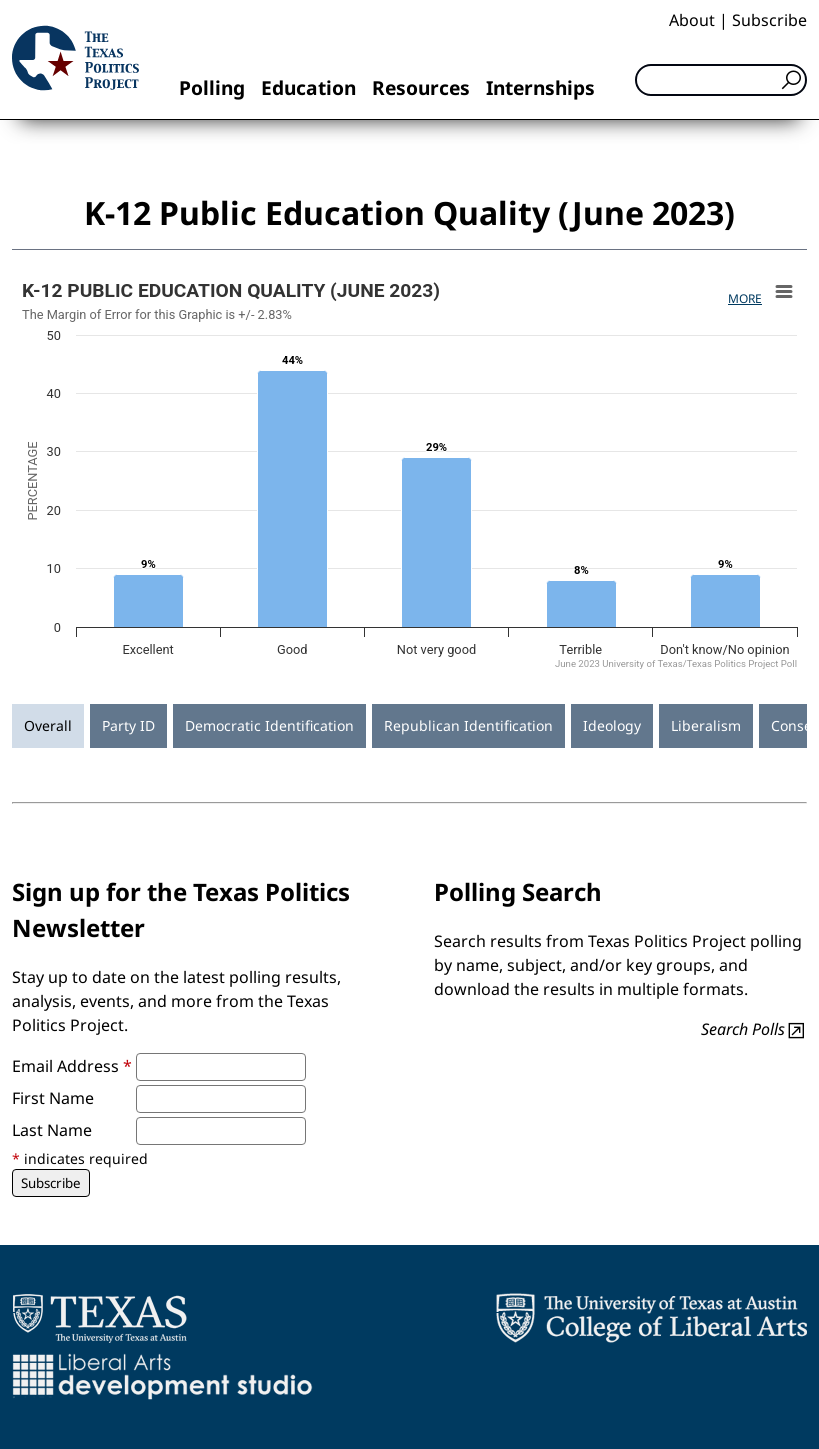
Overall (48, 725)
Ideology (612, 725)
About (692, 20)
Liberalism (706, 725)
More (745, 298)
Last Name (52, 1130)
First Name (53, 1098)
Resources (421, 87)
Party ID (128, 725)
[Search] (721, 80)
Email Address (72, 1066)
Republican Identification (468, 725)
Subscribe (769, 20)
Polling (212, 87)
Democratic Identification (269, 725)
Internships (540, 87)
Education (308, 87)
